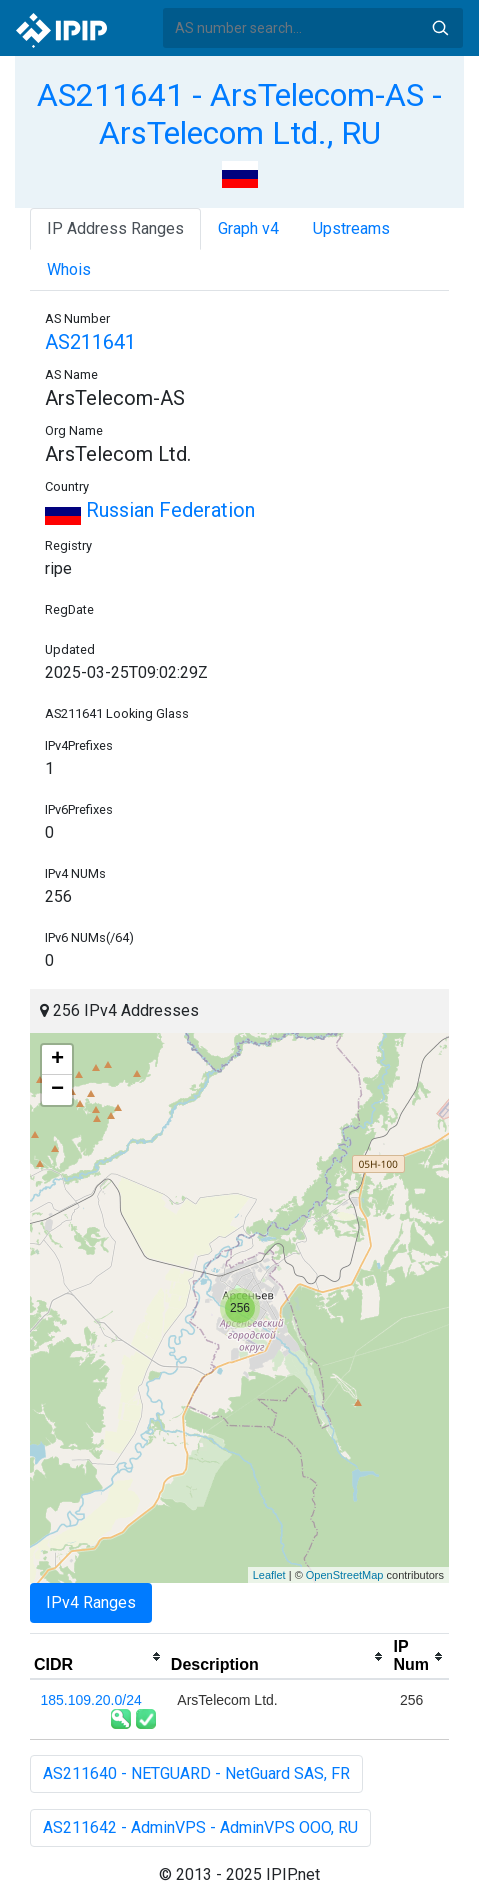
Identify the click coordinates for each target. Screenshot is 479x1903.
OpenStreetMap (345, 1575)
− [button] (57, 1090)
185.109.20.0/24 (91, 1700)
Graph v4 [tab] (248, 228)
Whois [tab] (69, 269)
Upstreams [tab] (351, 228)
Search (440, 28)
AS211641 (90, 342)
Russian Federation (150, 510)
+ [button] (57, 1060)
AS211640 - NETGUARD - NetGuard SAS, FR (196, 1773)
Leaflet (269, 1575)
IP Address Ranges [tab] (115, 228)
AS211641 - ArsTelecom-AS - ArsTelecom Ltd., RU (239, 114)
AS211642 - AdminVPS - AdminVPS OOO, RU (200, 1827)
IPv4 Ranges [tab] (91, 1602)
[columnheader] (98, 1657)
